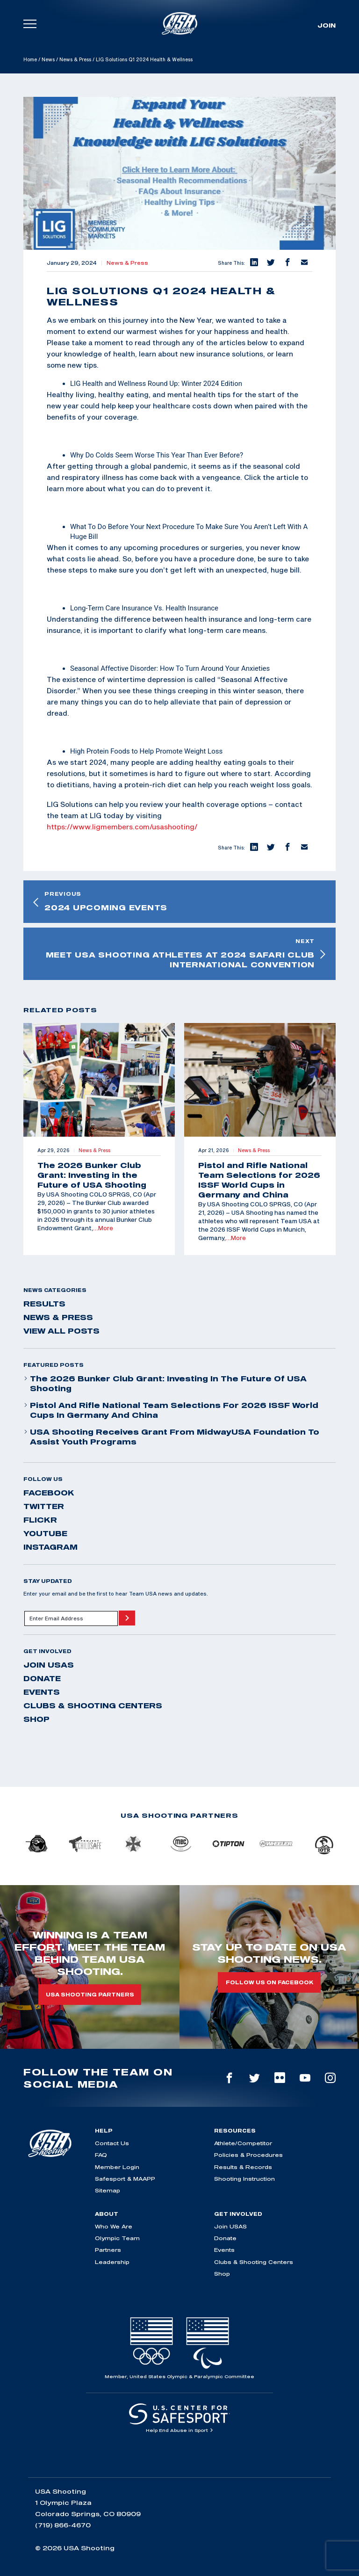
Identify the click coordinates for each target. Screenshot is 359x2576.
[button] (253, 263)
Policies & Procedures (248, 2155)
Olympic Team (117, 2238)
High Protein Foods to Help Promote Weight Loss (146, 751)
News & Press (75, 59)
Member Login (117, 2167)
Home (30, 59)
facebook (48, 1492)
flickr (40, 1520)
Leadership (112, 2262)
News (48, 59)
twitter (43, 1506)
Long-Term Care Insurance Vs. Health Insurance (144, 608)
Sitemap (107, 2190)
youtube (45, 1533)
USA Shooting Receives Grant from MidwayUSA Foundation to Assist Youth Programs (171, 1437)
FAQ (101, 2155)
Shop (36, 1719)
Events (41, 1692)
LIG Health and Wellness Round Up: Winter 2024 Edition (156, 383)
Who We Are (113, 2226)
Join (326, 25)
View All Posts (61, 1331)
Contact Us (112, 2143)
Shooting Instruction (244, 2179)
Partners (108, 2250)
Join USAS (48, 1665)
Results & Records (243, 2167)
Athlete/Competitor (243, 2143)
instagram (50, 1547)
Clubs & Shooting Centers (92, 1705)
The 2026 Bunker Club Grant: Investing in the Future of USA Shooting (165, 1383)
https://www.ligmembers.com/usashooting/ (122, 826)
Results (44, 1303)
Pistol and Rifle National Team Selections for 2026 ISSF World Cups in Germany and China (170, 1410)
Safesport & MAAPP (125, 2179)
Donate (42, 1678)
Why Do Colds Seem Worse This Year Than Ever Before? (156, 455)
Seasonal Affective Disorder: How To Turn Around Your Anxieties (170, 668)
